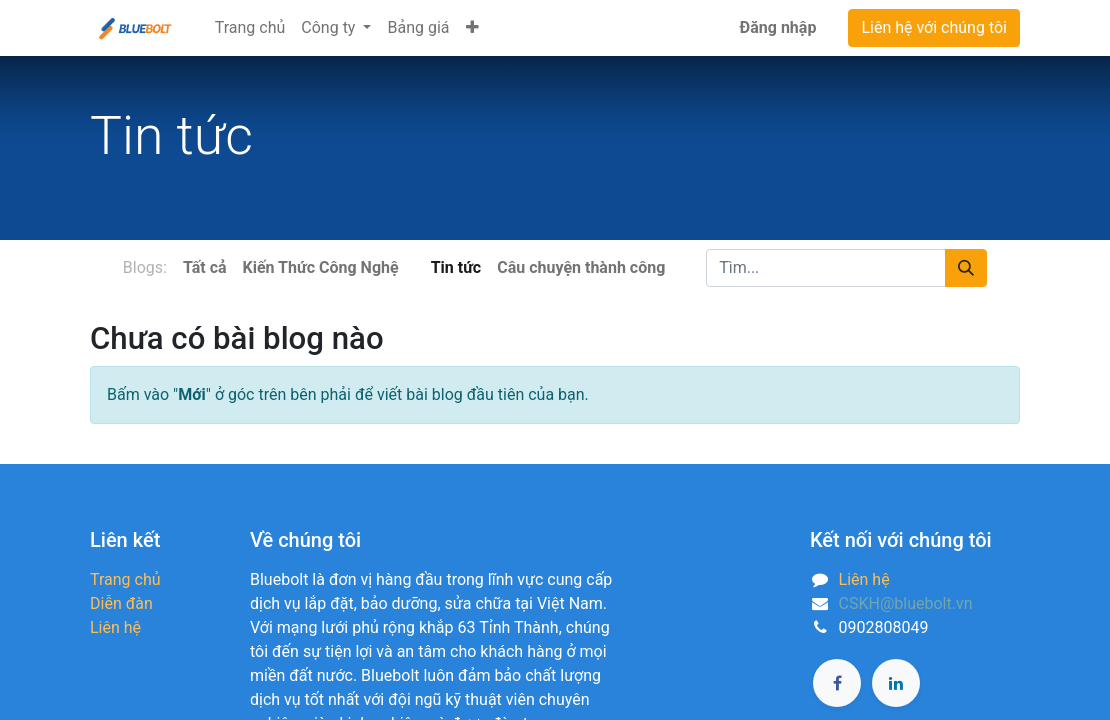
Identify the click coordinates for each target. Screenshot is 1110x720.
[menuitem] (250, 28)
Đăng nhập (778, 27)
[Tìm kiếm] (966, 268)
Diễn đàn (121, 603)
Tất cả (205, 267)
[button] (472, 28)
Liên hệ (115, 627)
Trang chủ (125, 579)
